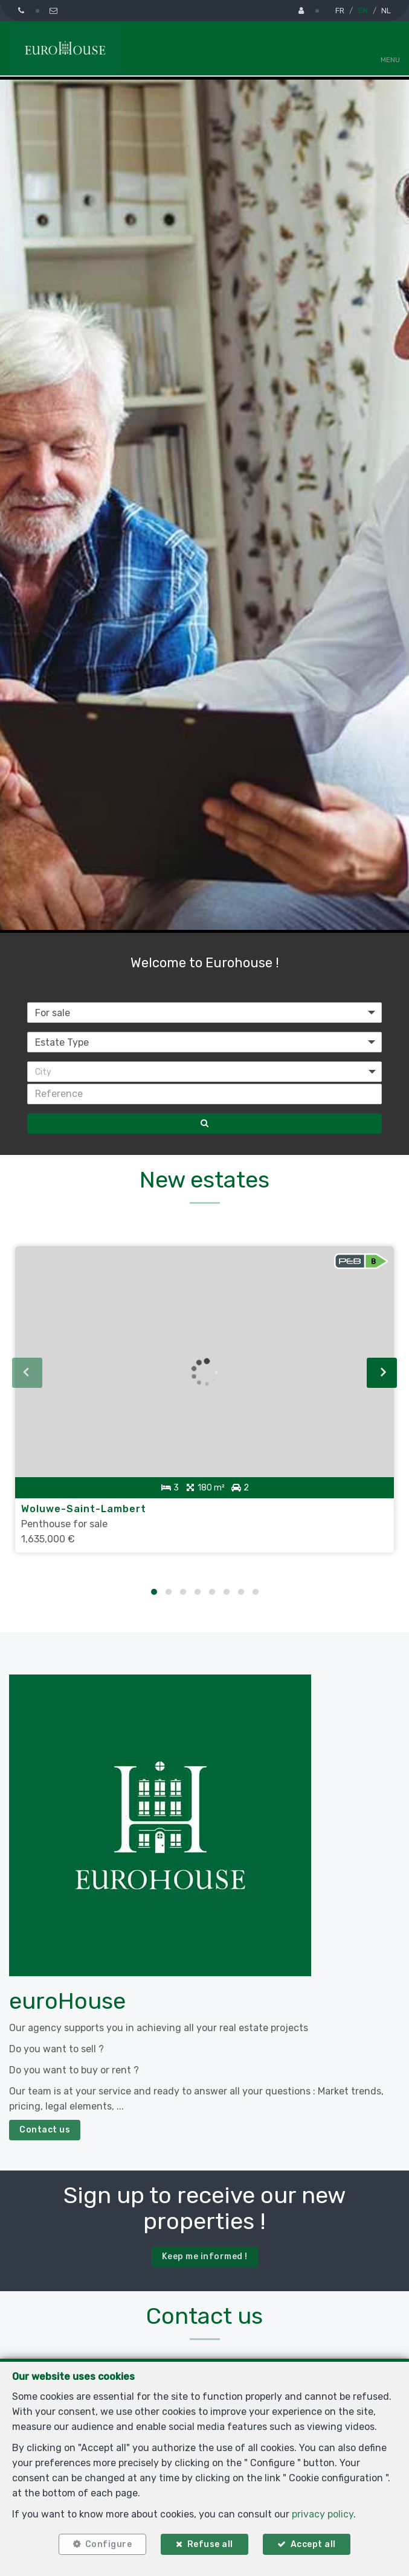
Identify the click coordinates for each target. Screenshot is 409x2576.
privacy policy (322, 2514)
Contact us (44, 2130)
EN (363, 10)
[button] (204, 1071)
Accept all (313, 2544)
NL (386, 10)
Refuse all (210, 2544)
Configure (108, 2544)
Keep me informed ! (205, 2256)
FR (339, 10)
